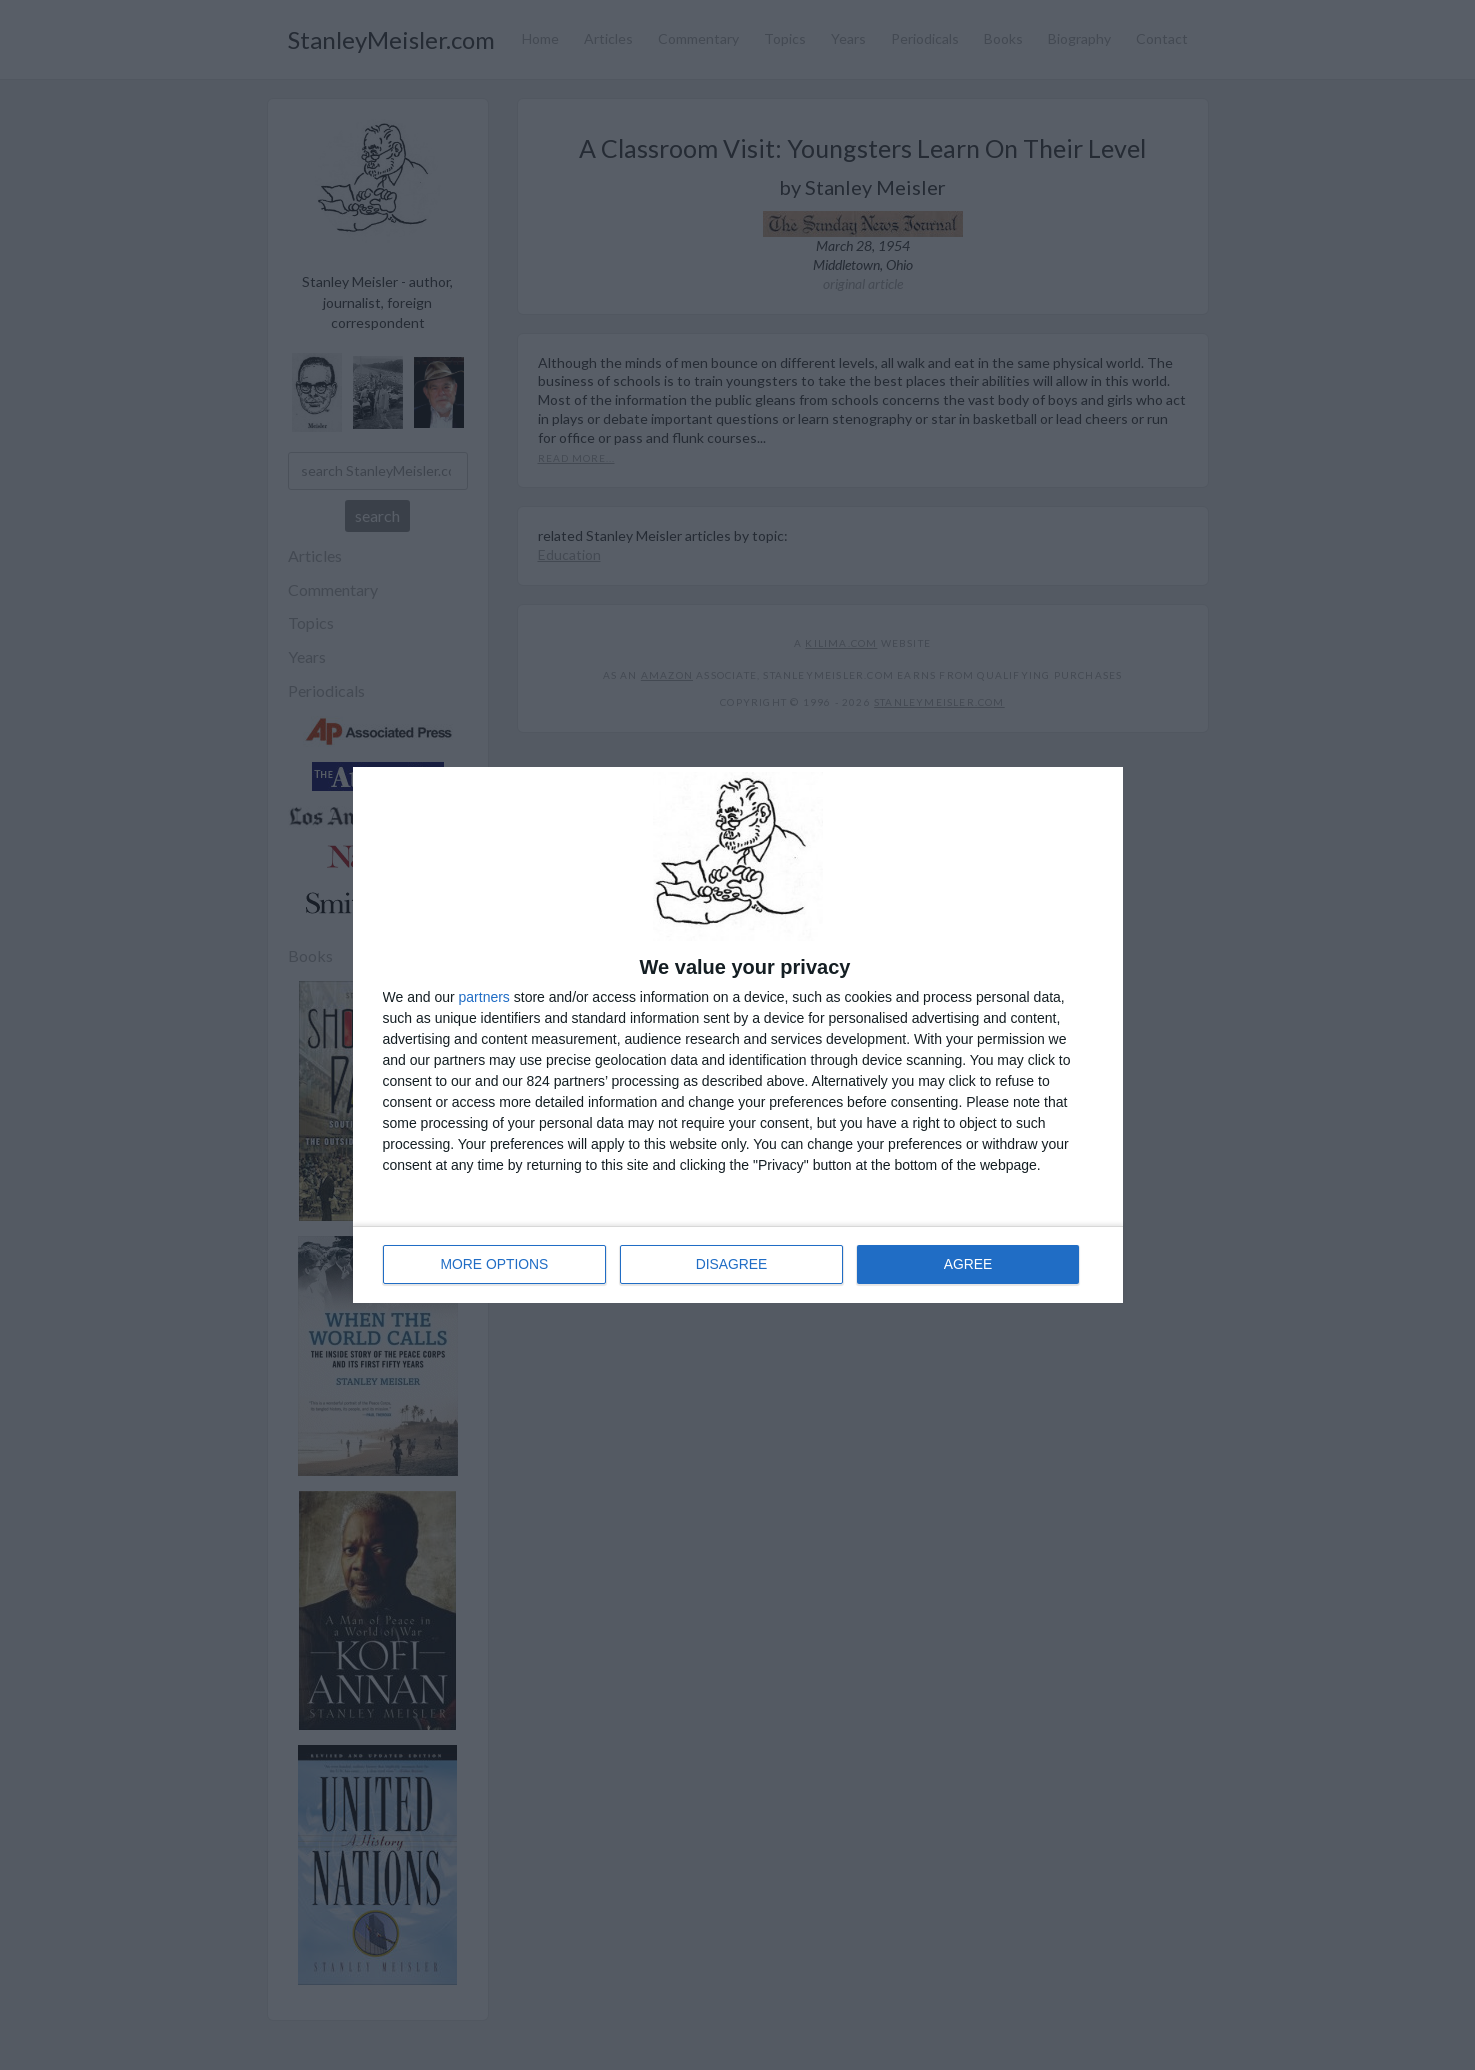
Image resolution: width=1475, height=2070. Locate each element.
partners (484, 997)
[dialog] (738, 1035)
